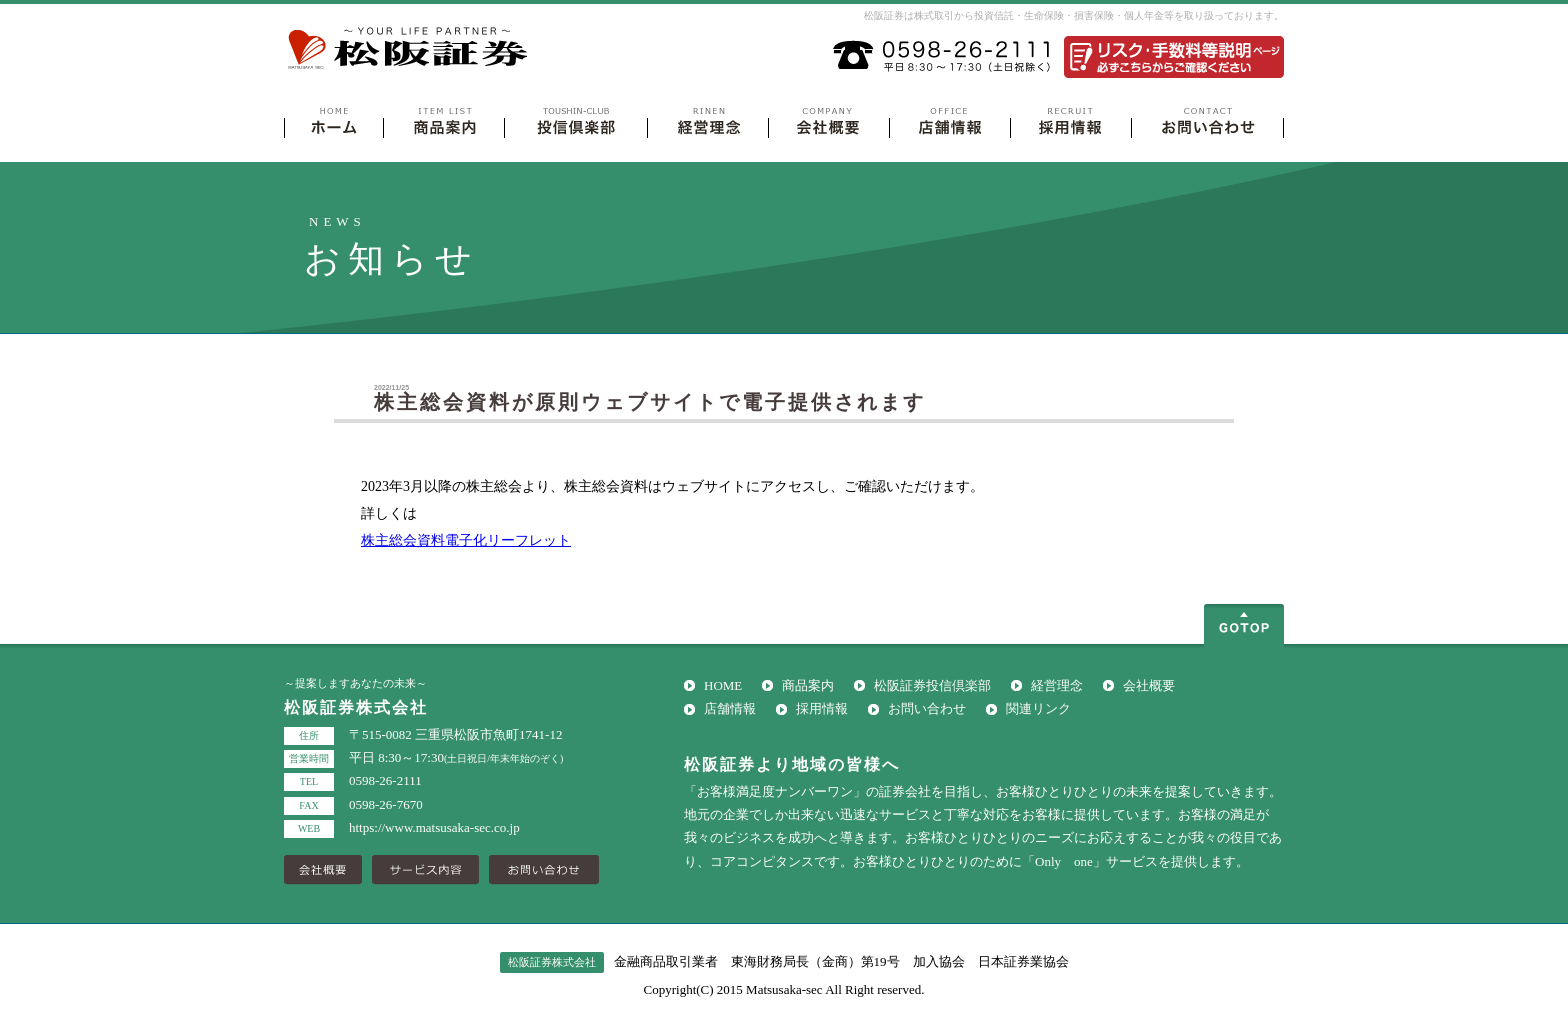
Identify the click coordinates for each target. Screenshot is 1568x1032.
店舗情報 (730, 708)
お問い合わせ (927, 708)
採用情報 (822, 708)
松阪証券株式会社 (409, 49)
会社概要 (1149, 685)
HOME (723, 685)
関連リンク (1038, 708)
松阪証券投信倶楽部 (932, 685)
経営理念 (1057, 685)
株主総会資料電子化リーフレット (466, 540)
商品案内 (808, 685)
